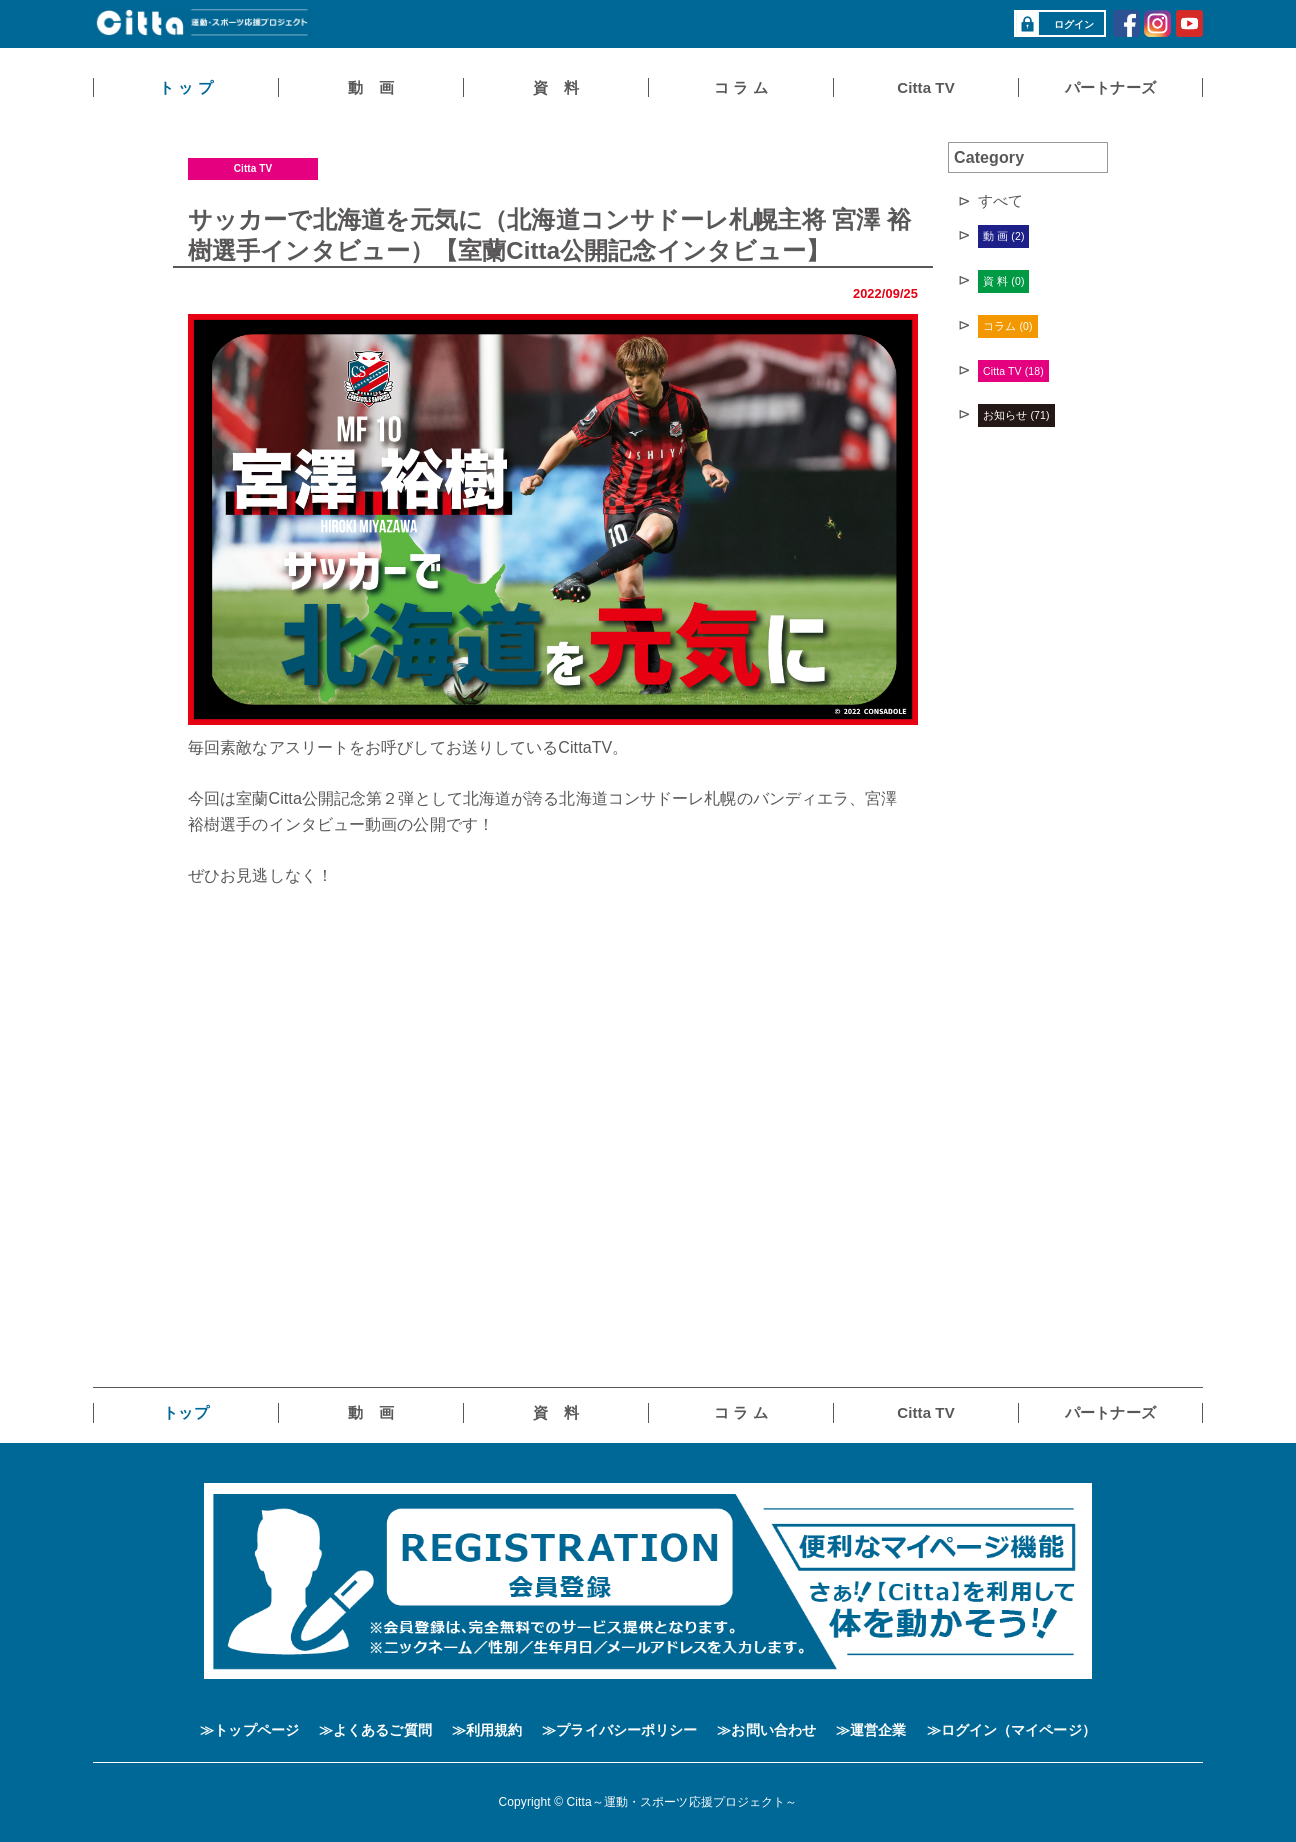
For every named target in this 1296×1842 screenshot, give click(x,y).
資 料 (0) (1003, 281)
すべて (1000, 200)
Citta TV (253, 168)
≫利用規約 (487, 1730)
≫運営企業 (871, 1730)
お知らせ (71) (1016, 415)
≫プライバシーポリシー (619, 1730)
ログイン (1055, 24)
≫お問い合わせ (766, 1730)
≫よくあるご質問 (375, 1730)
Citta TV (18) (1013, 371)
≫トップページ (249, 1730)
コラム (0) (1007, 326)
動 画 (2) (1003, 236)
